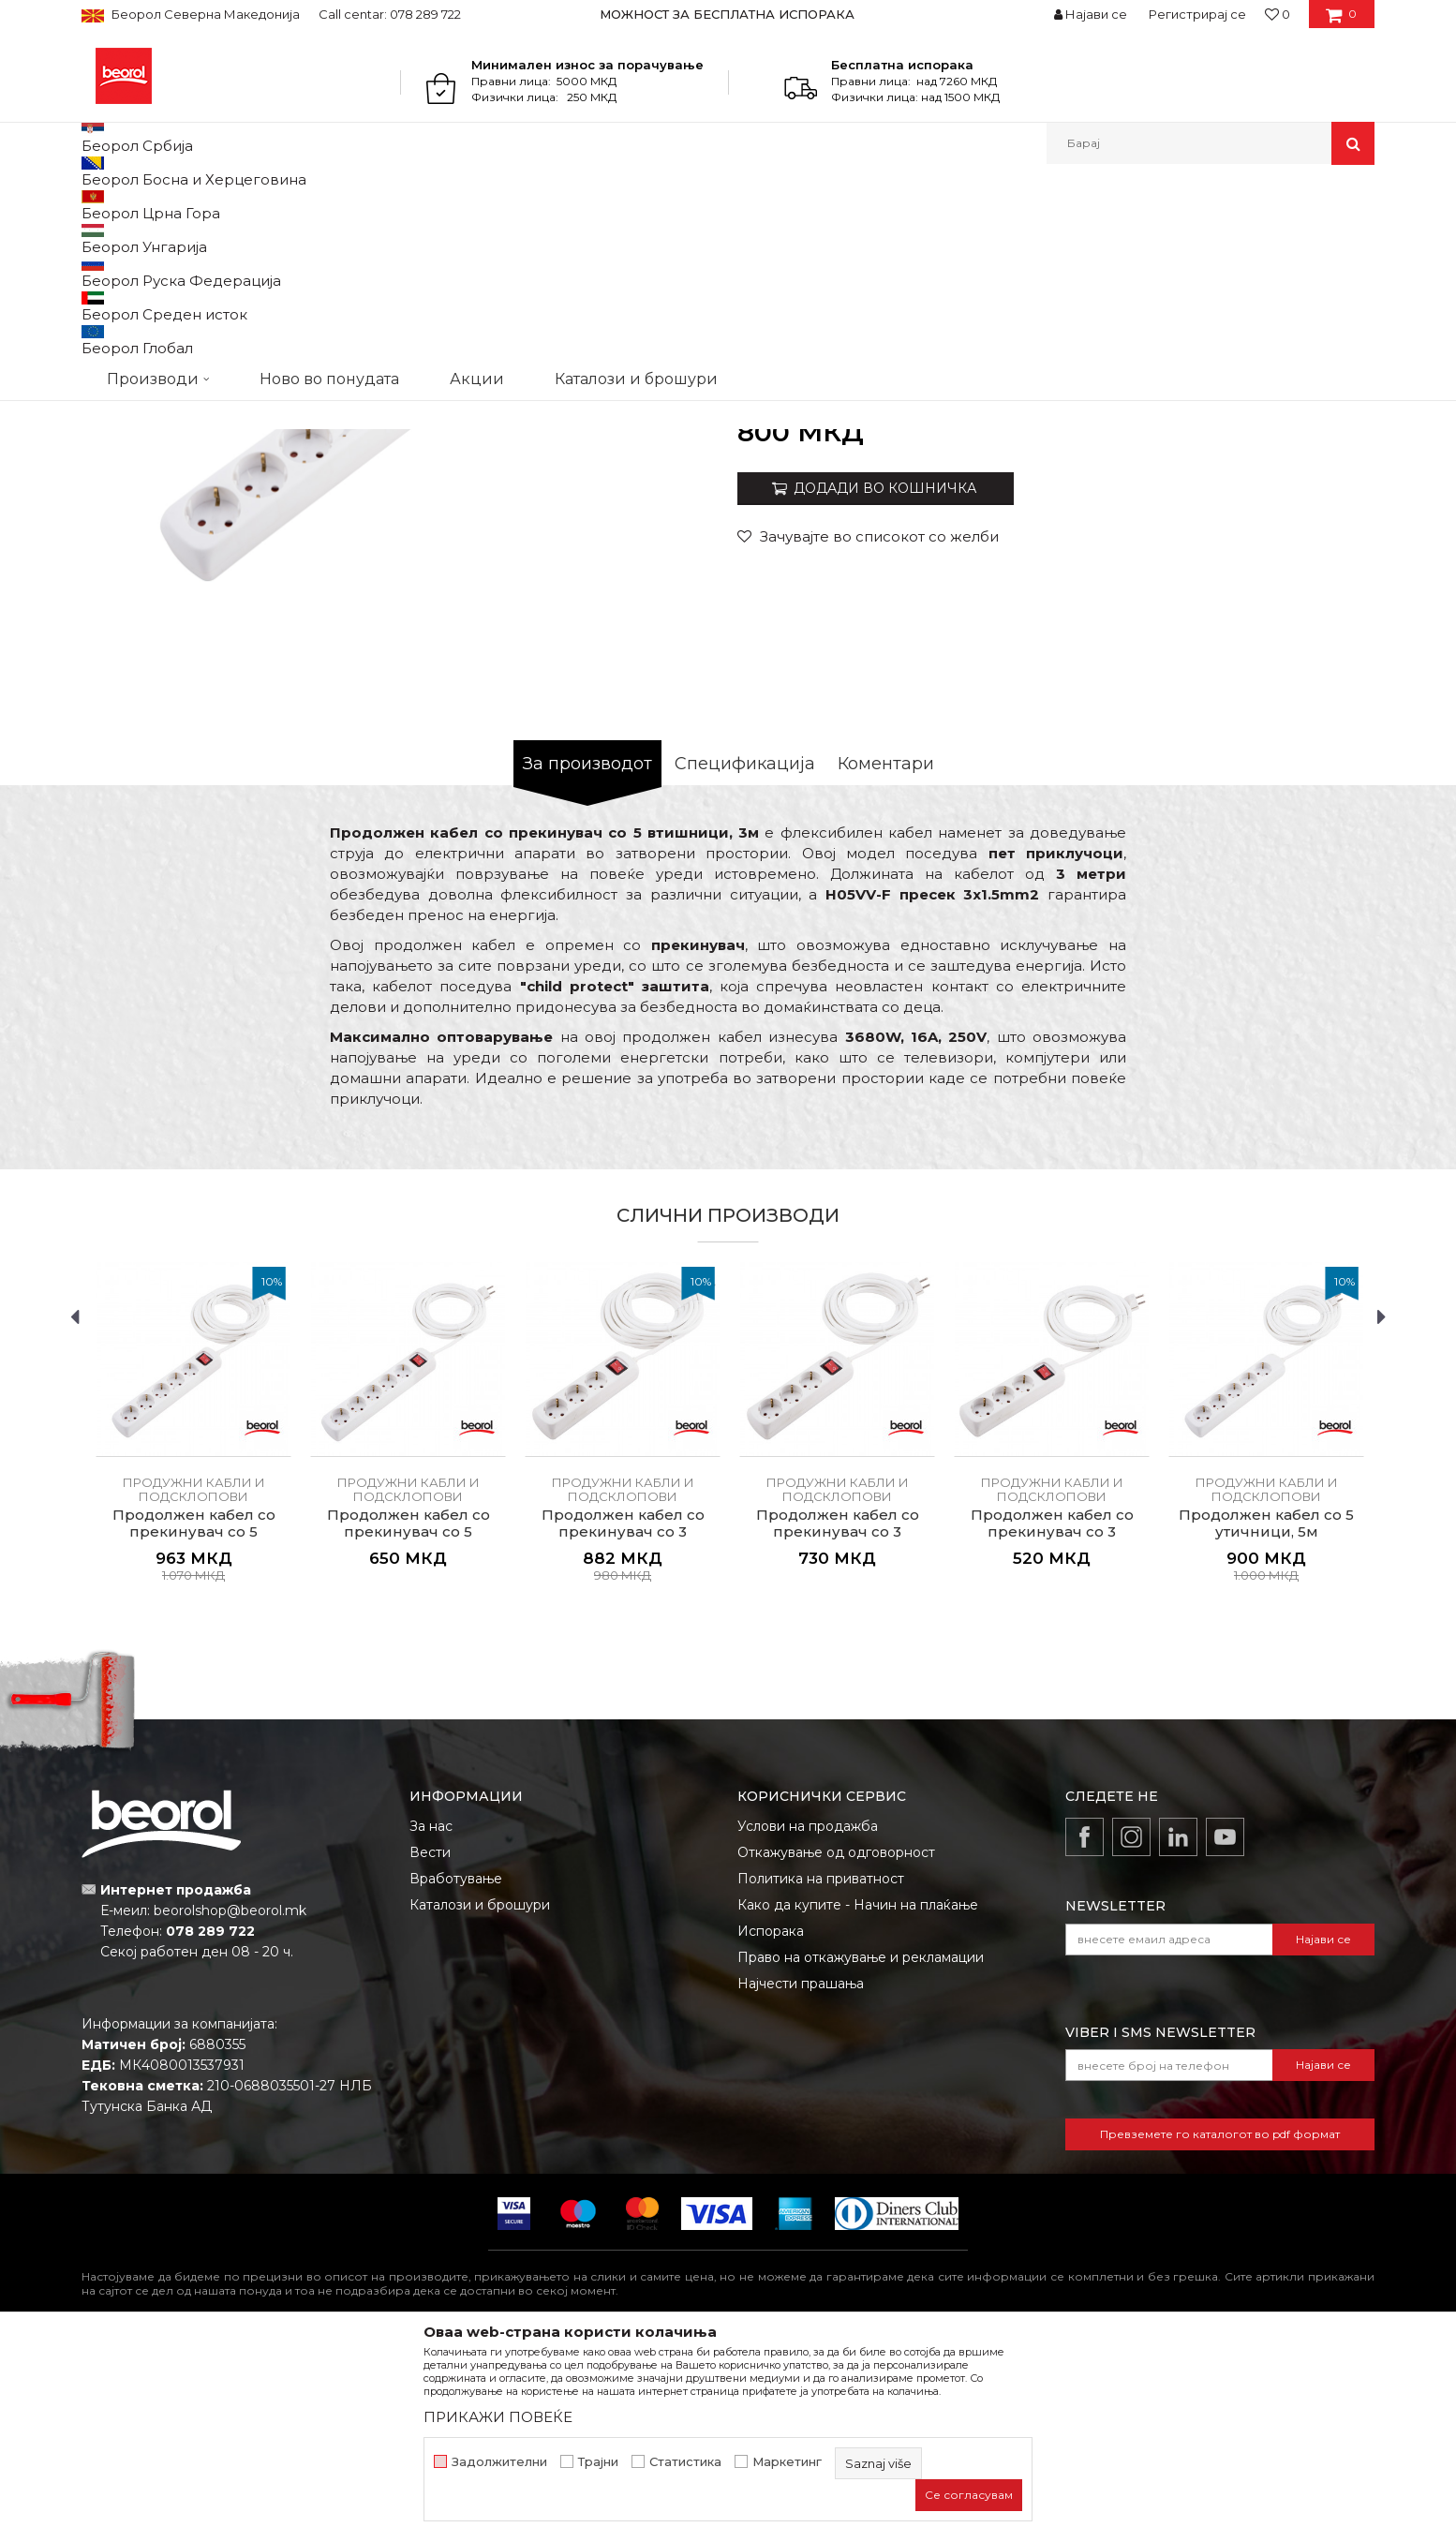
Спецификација (745, 956)
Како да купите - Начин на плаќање (857, 2097)
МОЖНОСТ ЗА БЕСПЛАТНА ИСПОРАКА (727, 14)
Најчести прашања (800, 2176)
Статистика (685, 2462)
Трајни (598, 2462)
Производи (163, 205)
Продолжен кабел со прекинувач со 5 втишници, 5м (193, 1725)
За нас (431, 2019)
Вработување (455, 2071)
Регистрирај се (1197, 14)
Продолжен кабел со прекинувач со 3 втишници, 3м (837, 1725)
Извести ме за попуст (1302, 613)
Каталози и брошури (479, 2097)
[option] (728, 14)
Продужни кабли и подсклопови (551, 205)
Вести (430, 2045)
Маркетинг (787, 2462)
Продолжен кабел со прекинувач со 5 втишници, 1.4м (408, 1725)
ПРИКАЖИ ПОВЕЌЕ (497, 2417)
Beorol (99, 205)
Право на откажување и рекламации (860, 2150)
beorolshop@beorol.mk (230, 2103)
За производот (587, 956)
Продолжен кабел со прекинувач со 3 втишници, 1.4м (1052, 1725)
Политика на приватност (820, 2071)
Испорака (770, 2124)
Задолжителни (499, 2462)
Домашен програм (267, 205)
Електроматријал (388, 205)
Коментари (886, 956)
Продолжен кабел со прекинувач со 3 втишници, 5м (623, 1725)
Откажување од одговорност (836, 2045)
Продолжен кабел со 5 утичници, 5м (1266, 1716)
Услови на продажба (807, 2019)
